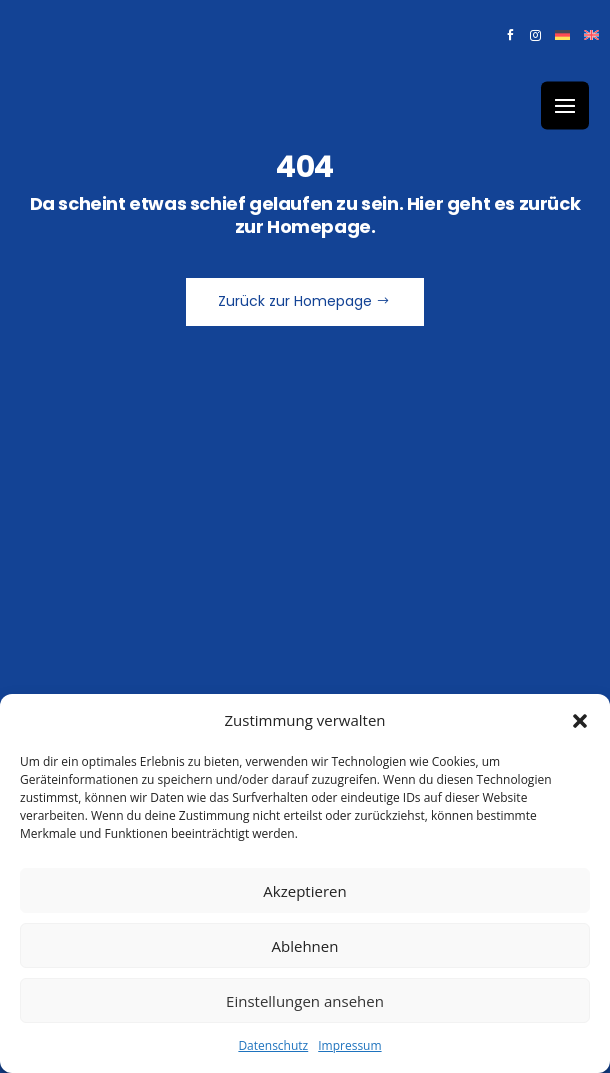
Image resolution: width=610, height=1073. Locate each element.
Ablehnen (305, 946)
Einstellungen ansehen (305, 1001)
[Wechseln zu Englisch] (591, 39)
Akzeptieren (304, 891)
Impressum (349, 1045)
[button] (580, 721)
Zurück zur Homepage (295, 301)
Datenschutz (273, 1045)
